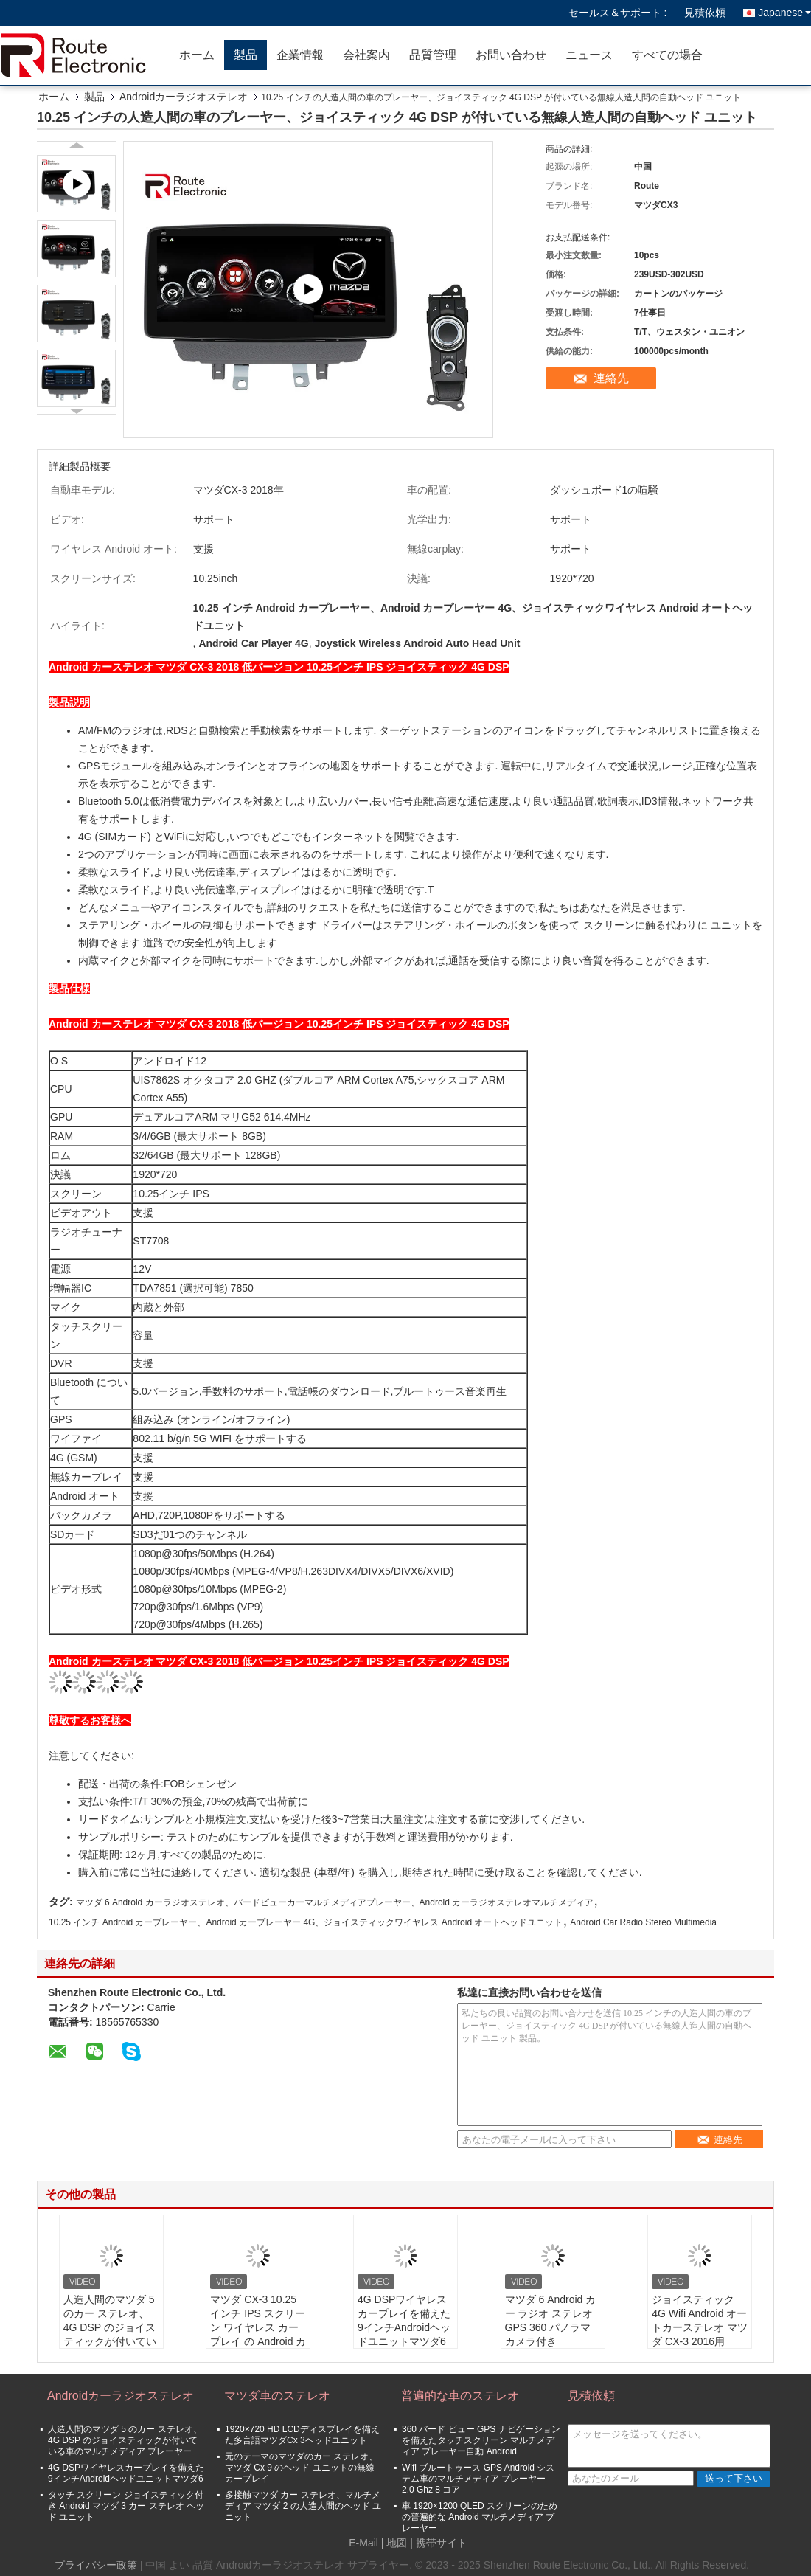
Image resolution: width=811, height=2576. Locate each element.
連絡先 (611, 378)
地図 (396, 2543)
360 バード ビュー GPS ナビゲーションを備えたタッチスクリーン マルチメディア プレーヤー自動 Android (481, 2440)
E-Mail (363, 2543)
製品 (245, 55)
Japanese (784, 12)
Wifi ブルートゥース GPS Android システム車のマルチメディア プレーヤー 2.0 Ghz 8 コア (478, 2478)
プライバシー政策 (96, 2565)
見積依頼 (704, 12)
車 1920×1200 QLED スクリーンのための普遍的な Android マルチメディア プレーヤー (479, 2517)
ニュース (589, 55)
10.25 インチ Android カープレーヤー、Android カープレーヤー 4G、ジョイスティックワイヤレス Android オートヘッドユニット (306, 1922)
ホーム (197, 55)
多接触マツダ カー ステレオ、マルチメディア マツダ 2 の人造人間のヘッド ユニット (303, 2506)
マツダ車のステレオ (277, 2395)
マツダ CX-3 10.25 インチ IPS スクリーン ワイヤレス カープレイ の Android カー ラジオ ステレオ (258, 2327)
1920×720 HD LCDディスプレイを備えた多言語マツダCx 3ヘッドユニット (302, 2434)
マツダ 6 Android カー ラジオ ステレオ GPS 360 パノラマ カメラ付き (550, 2320)
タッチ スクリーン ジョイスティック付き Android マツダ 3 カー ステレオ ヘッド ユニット (126, 2506)
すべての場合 (667, 55)
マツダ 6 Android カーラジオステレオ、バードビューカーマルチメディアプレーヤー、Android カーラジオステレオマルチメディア (335, 1902)
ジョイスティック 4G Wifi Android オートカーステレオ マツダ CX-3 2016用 (700, 2320)
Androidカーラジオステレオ (183, 97)
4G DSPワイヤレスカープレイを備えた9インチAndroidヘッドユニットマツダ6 (404, 2320)
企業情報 (300, 55)
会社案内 (366, 55)
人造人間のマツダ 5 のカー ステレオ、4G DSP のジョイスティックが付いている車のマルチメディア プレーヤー (109, 2334)
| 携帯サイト (438, 2543)
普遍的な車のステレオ (460, 2395)
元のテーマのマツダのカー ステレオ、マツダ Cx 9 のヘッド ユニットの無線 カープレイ (301, 2467)
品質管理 (432, 55)
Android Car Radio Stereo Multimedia (643, 1922)
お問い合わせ (511, 55)
